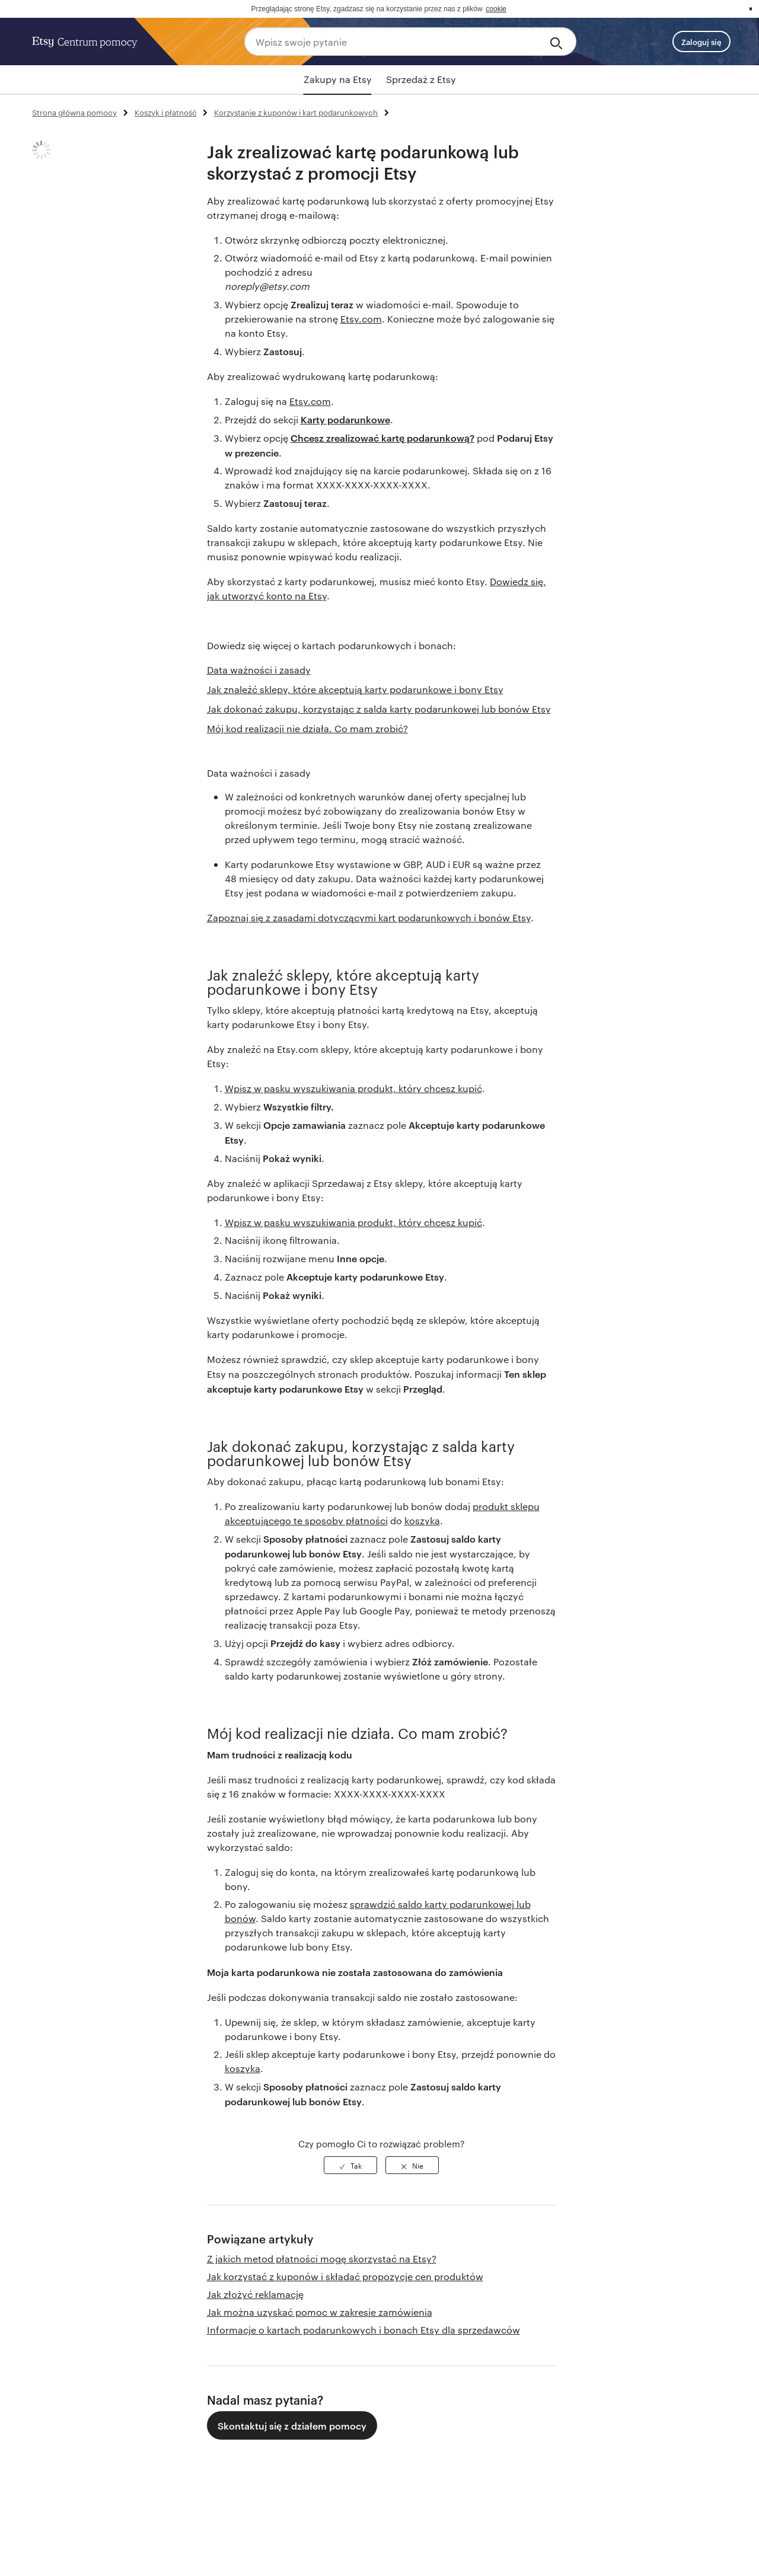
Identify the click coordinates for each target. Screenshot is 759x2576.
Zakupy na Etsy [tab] (338, 79)
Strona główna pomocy (74, 112)
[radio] (350, 2165)
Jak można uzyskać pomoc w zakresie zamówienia (319, 2312)
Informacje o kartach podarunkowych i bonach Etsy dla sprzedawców (363, 2329)
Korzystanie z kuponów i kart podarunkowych (296, 112)
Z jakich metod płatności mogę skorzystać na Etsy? (321, 2258)
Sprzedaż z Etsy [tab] (421, 79)
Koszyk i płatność (165, 112)
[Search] (558, 41)
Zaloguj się (701, 41)
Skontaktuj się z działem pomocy (292, 2425)
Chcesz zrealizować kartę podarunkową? (382, 437)
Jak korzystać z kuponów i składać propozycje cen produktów (345, 2276)
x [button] (751, 8)
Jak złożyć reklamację (255, 2294)
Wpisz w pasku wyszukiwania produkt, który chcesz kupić (353, 1088)
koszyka (422, 1520)
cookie (496, 9)
